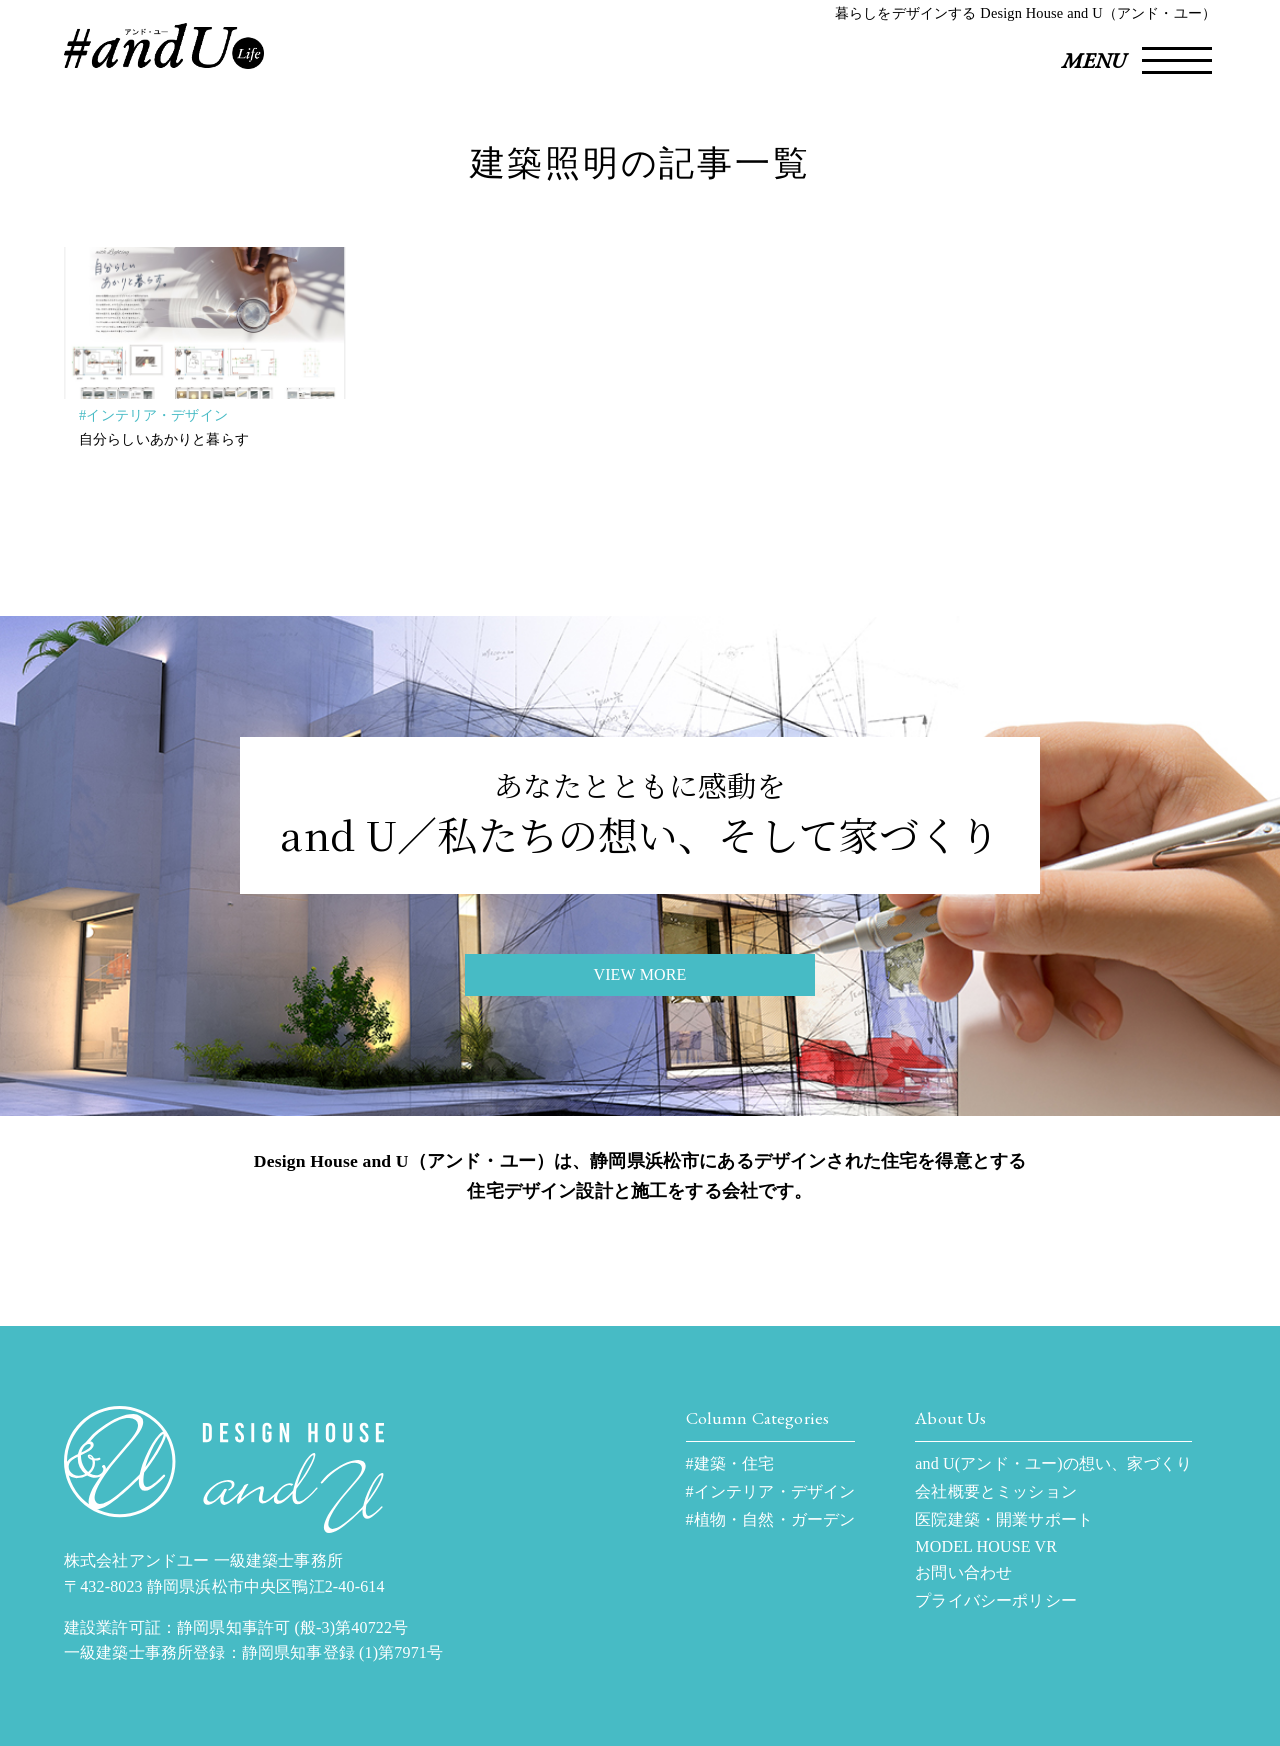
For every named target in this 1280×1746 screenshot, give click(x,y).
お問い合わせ (963, 1572)
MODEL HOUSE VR (986, 1546)
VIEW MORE (639, 974)
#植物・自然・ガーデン (771, 1519)
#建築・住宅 (730, 1463)
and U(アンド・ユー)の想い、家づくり (1053, 1463)
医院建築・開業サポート (1004, 1519)
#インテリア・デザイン (153, 415)
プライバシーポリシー (996, 1600)
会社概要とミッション (996, 1491)
